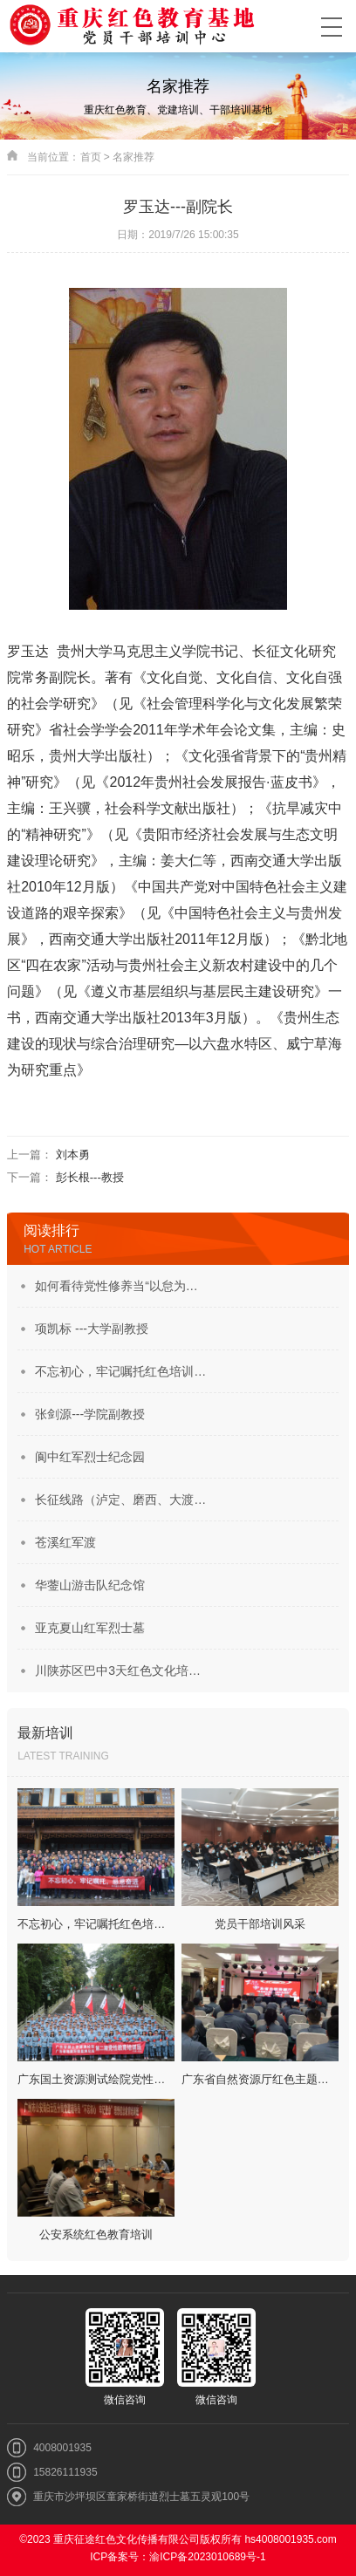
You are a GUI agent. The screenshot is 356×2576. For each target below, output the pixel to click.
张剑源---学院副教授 (90, 1414)
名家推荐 (133, 157)
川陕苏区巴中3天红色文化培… (118, 1670)
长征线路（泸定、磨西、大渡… (120, 1500)
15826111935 (65, 2472)
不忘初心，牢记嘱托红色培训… (120, 1371)
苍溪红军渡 (65, 1542)
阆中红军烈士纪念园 (90, 1457)
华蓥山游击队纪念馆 (90, 1585)
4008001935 (62, 2448)
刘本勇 (73, 1154)
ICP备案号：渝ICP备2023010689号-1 (177, 2557)
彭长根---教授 (90, 1177)
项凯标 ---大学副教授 (91, 1329)
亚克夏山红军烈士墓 (90, 1628)
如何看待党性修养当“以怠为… (116, 1286)
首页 (90, 157)
